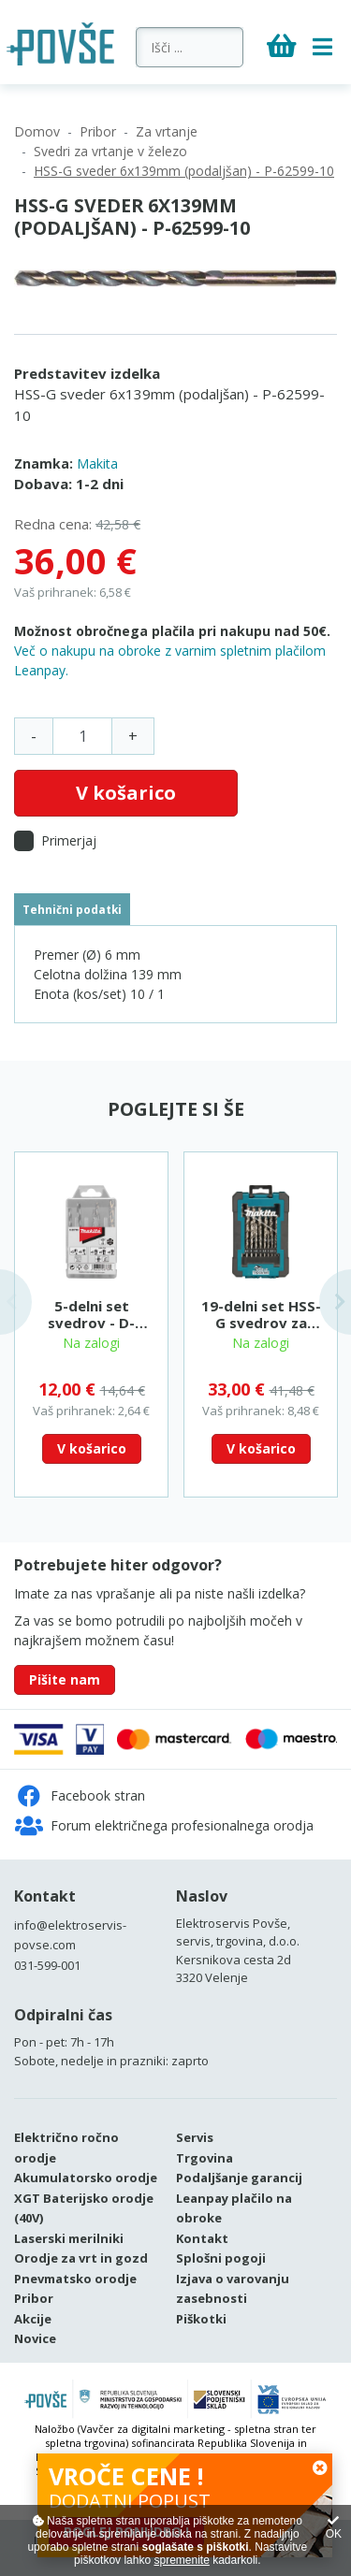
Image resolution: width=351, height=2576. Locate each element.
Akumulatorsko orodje (85, 2177)
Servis (194, 2137)
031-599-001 (47, 1965)
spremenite (181, 2560)
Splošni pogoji (221, 2258)
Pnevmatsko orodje (75, 2278)
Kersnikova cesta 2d (233, 1959)
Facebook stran (80, 1796)
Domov (37, 131)
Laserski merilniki (69, 2238)
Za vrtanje (166, 131)
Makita (97, 463)
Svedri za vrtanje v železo (110, 151)
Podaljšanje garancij (239, 2177)
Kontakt (45, 1896)
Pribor (98, 131)
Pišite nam (64, 1679)
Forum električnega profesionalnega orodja (164, 1826)
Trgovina (204, 2157)
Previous (16, 1302)
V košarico (126, 792)
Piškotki (201, 2318)
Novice (35, 2338)
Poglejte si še (176, 1109)
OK (334, 2527)
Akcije (32, 2318)
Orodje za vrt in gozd (81, 2258)
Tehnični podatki (72, 909)
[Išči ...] (189, 47)
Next (335, 1302)
